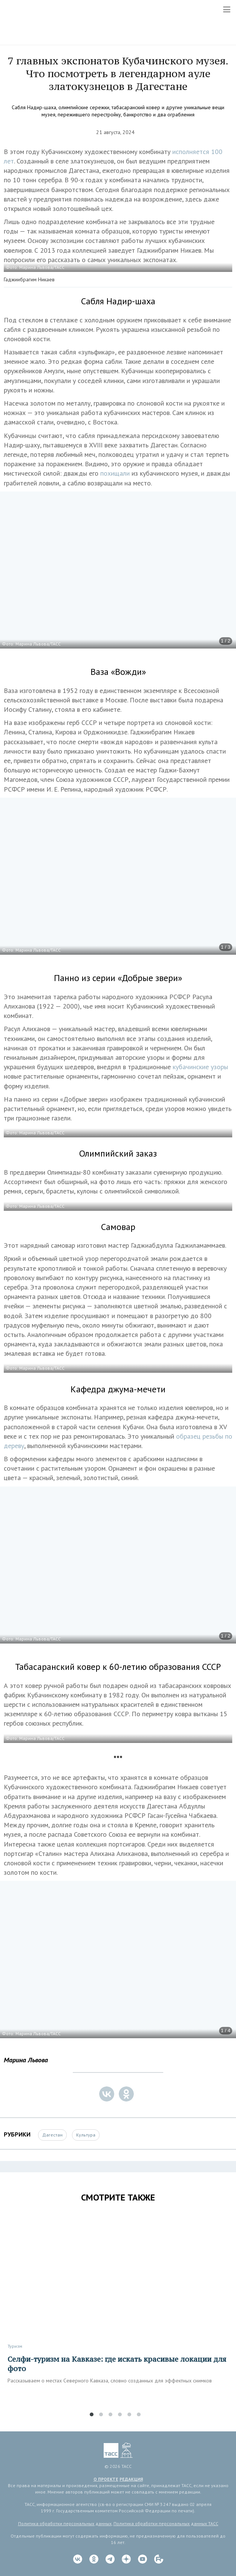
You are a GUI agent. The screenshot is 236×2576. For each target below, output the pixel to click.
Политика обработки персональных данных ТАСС (165, 2523)
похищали (116, 473)
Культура (85, 2135)
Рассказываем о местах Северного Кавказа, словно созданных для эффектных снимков (110, 2380)
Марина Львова (26, 2060)
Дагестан (52, 2135)
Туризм (15, 2346)
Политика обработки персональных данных (65, 2523)
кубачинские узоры (200, 1066)
